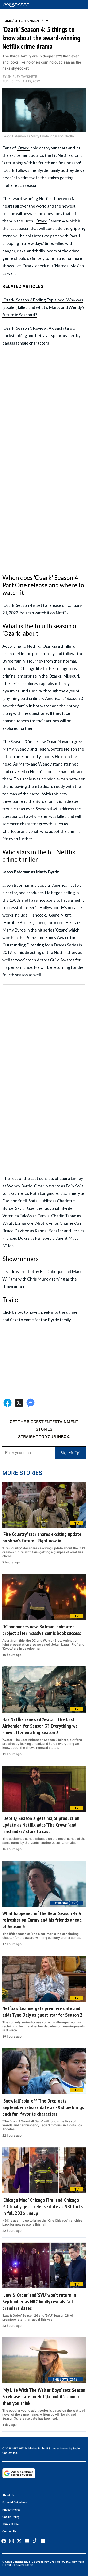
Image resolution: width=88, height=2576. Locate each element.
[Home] (15, 5)
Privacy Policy (11, 2509)
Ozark (41, 220)
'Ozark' (23, 147)
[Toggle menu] (81, 4)
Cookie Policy (10, 2517)
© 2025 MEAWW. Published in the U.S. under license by (37, 2448)
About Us (8, 2495)
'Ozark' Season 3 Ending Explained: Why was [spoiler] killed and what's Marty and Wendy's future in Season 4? (43, 307)
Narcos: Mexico (69, 265)
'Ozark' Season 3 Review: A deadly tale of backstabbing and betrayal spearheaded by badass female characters (41, 335)
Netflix (45, 198)
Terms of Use (10, 2524)
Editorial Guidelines (14, 2502)
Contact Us (9, 2531)
